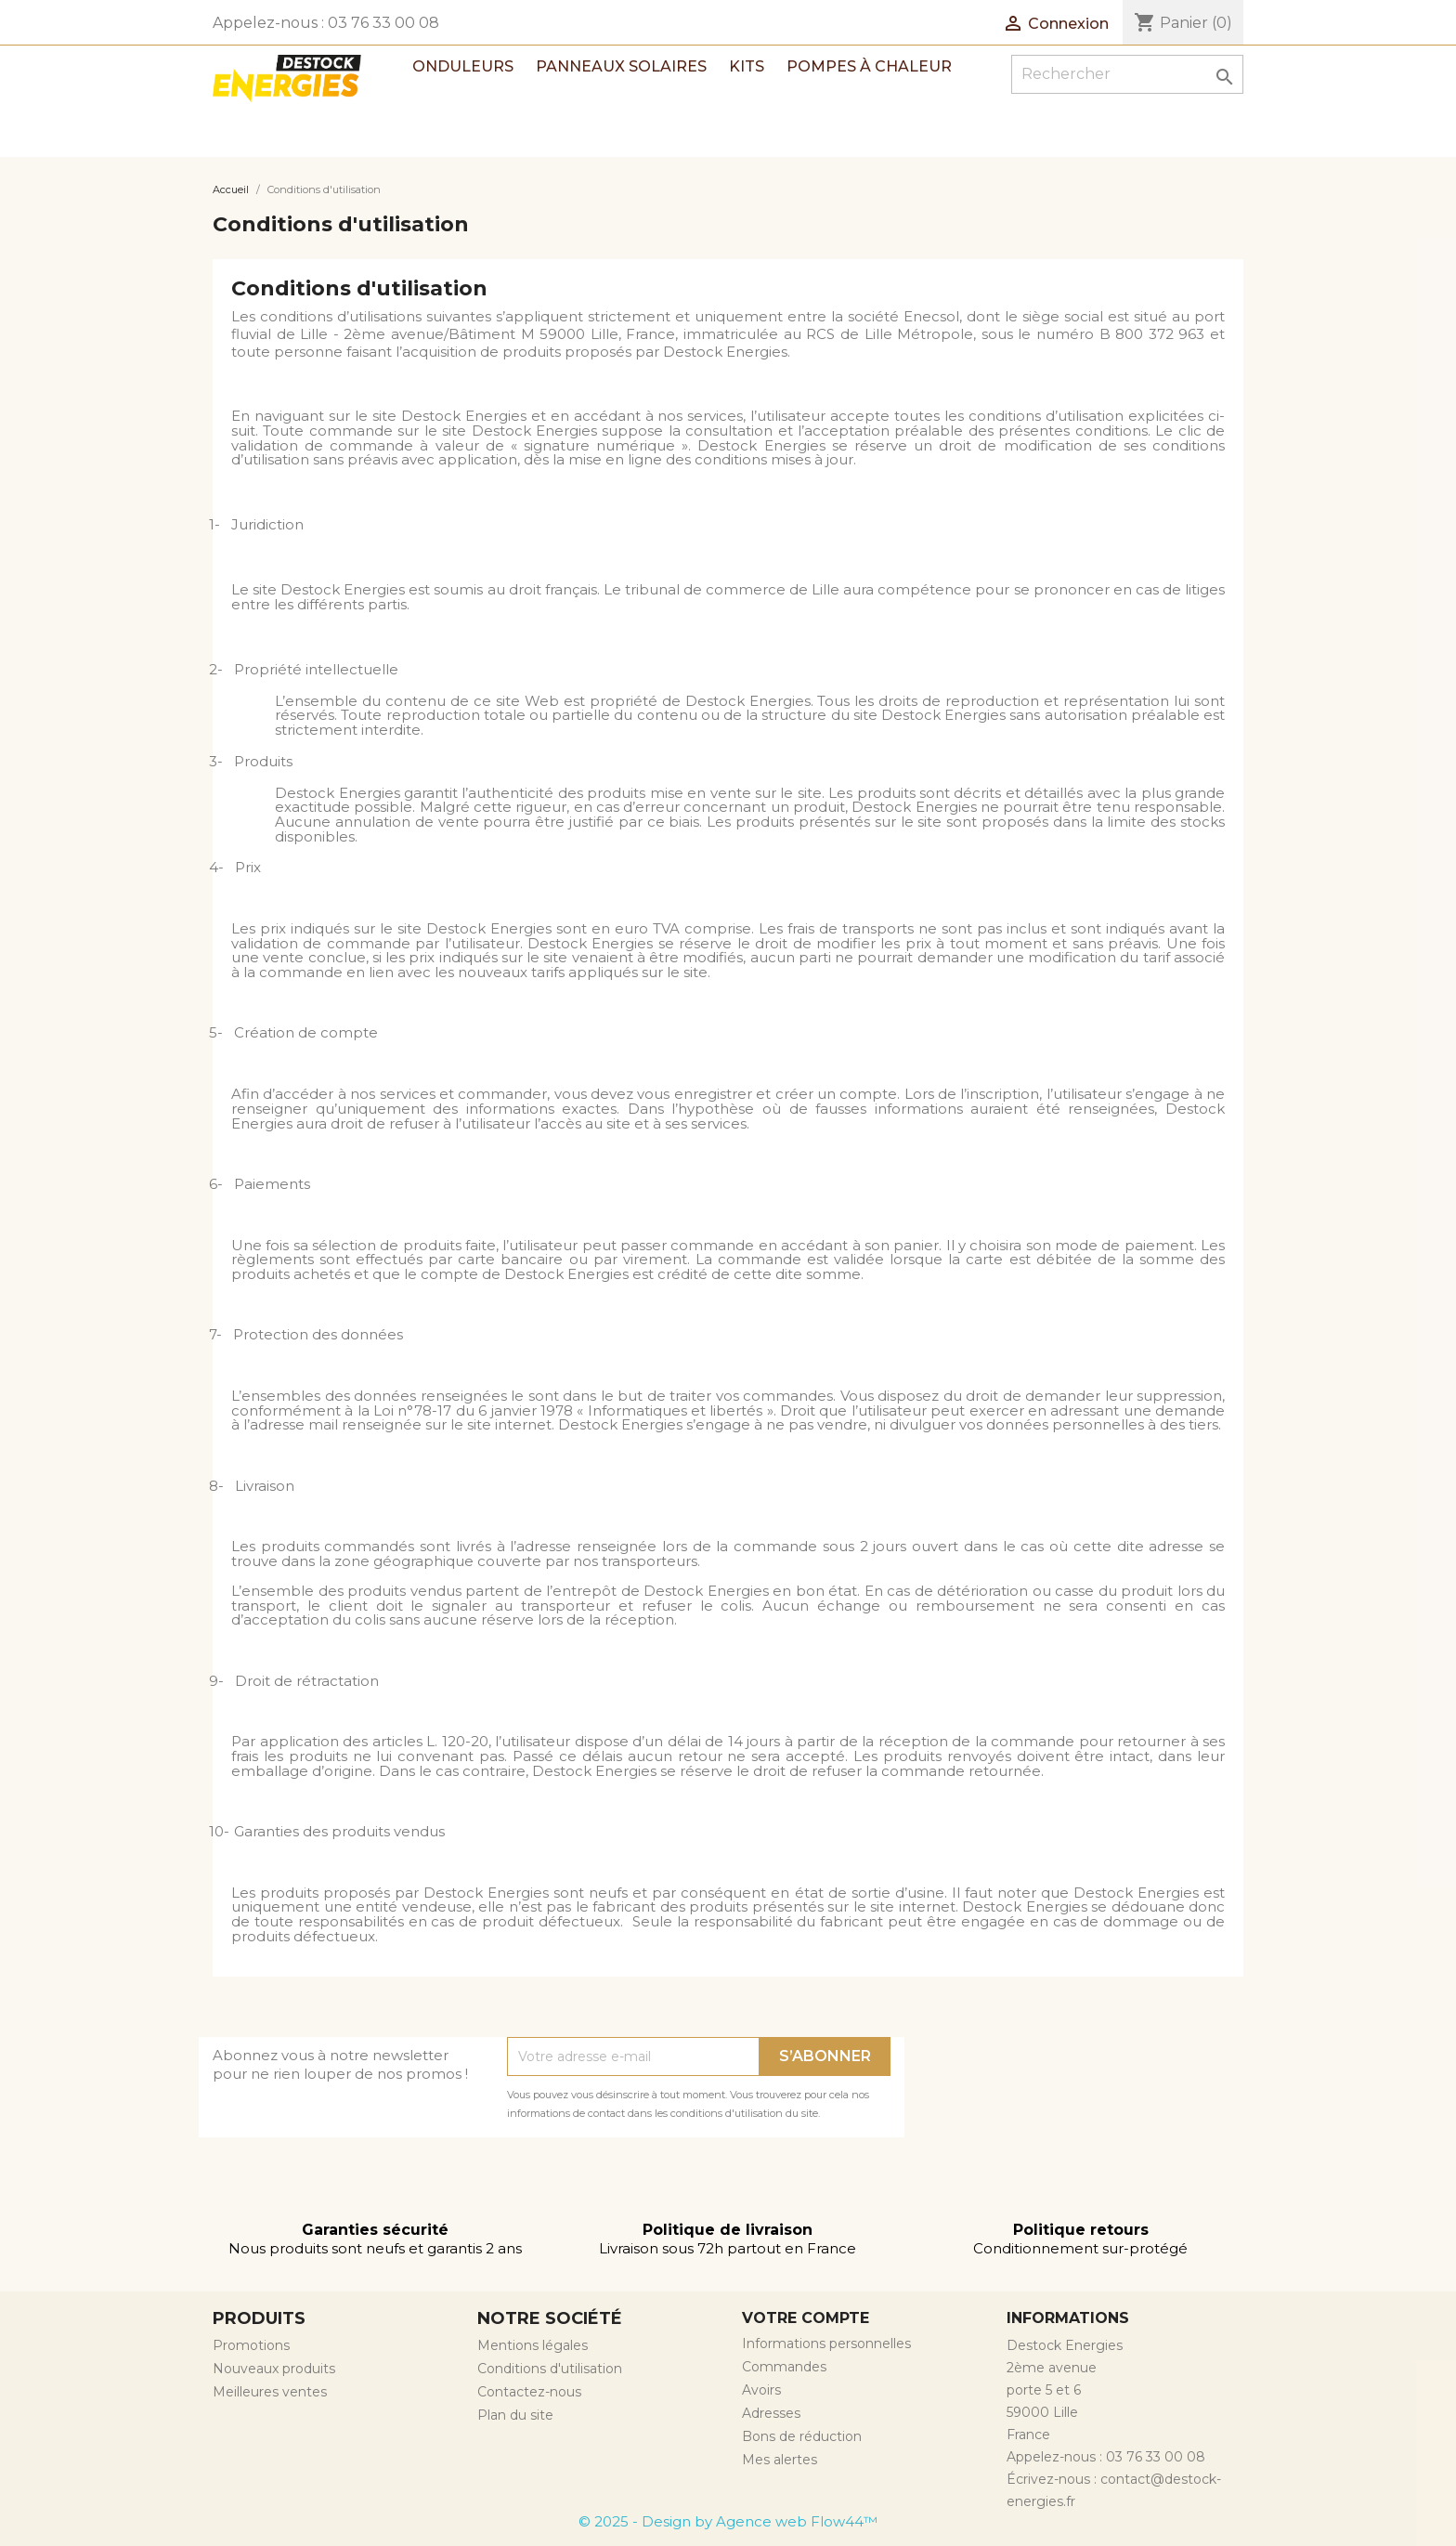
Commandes (784, 2366)
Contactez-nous (529, 2391)
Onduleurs (463, 66)
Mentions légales (532, 2345)
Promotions (251, 2345)
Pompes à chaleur (869, 66)
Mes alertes (779, 2459)
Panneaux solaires (621, 66)
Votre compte (805, 2318)
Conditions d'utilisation (549, 2368)
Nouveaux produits (274, 2368)
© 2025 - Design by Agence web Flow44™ (728, 2521)
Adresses (771, 2413)
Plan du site (515, 2415)
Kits (746, 66)
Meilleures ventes (270, 2391)
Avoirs (761, 2390)
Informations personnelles (826, 2343)
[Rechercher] (1127, 74)
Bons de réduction (802, 2436)
